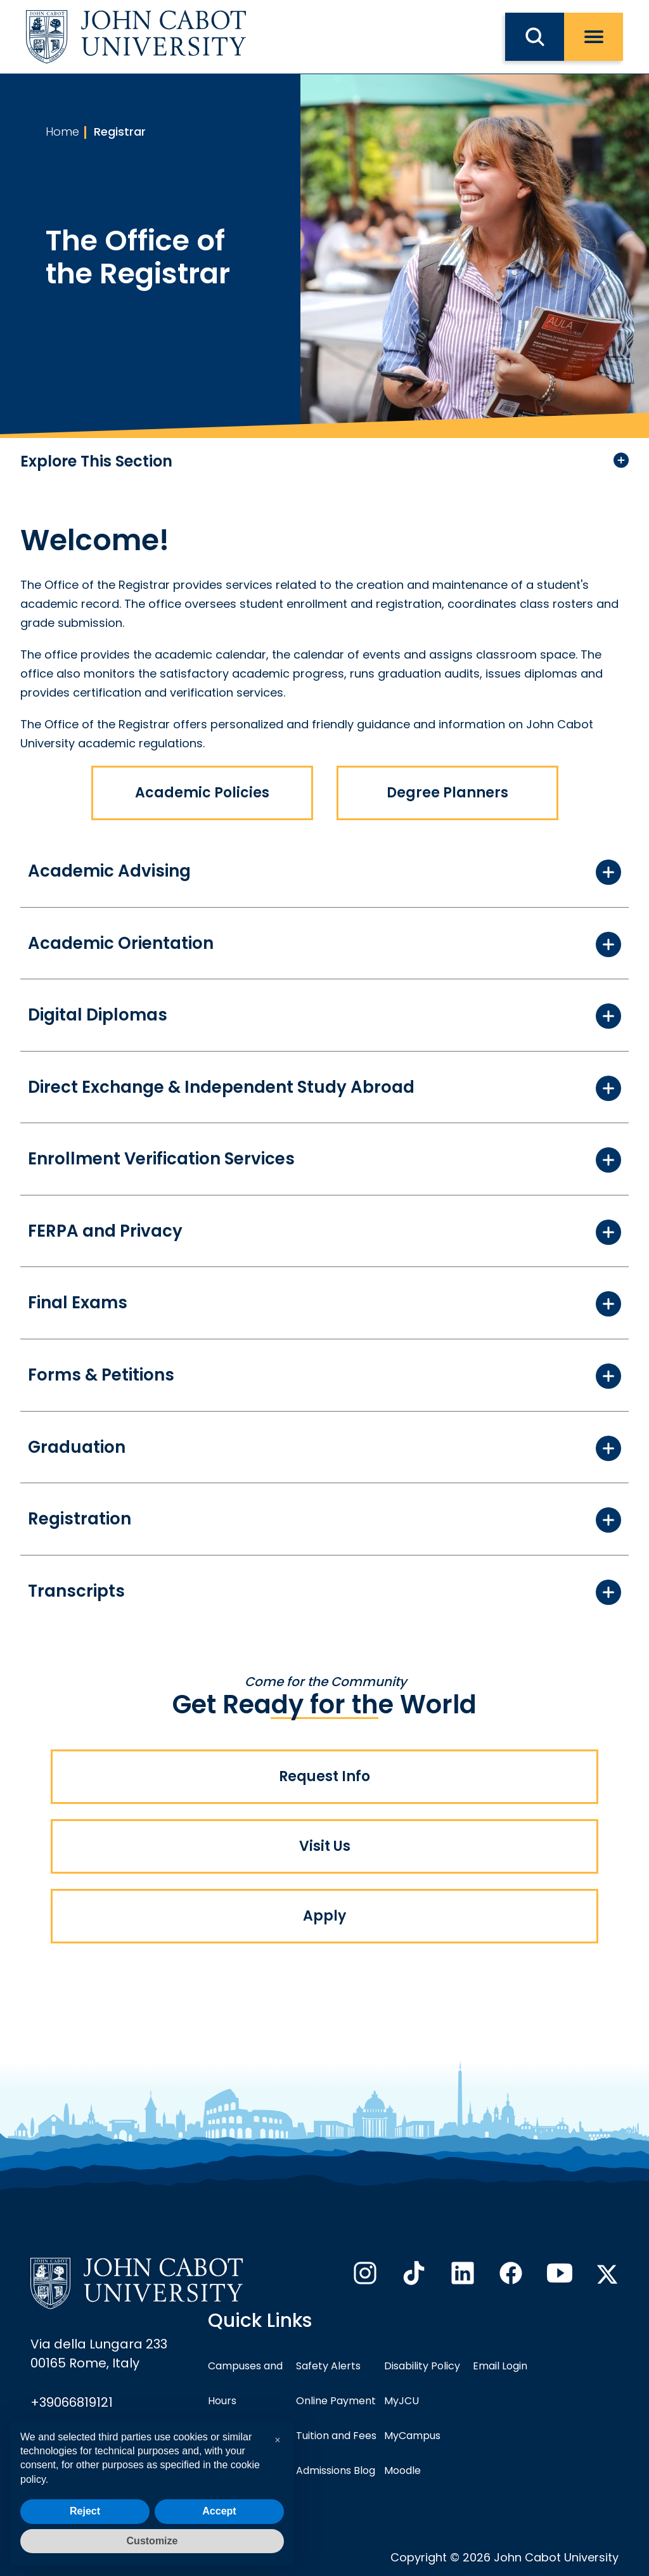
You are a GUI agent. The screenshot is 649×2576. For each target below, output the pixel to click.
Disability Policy (422, 2366)
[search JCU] (534, 37)
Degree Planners (447, 792)
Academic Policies (202, 792)
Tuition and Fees (336, 2435)
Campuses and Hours (245, 2383)
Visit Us (324, 1846)
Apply (324, 1916)
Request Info (324, 1776)
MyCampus (412, 2435)
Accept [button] (219, 2511)
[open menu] (593, 37)
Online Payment (336, 2400)
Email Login (500, 2366)
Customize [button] (152, 2540)
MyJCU (401, 2400)
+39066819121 (71, 2402)
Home (62, 131)
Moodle (402, 2470)
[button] (277, 2440)
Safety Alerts (328, 2366)
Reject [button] (85, 2511)
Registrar (120, 131)
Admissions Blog (335, 2470)
